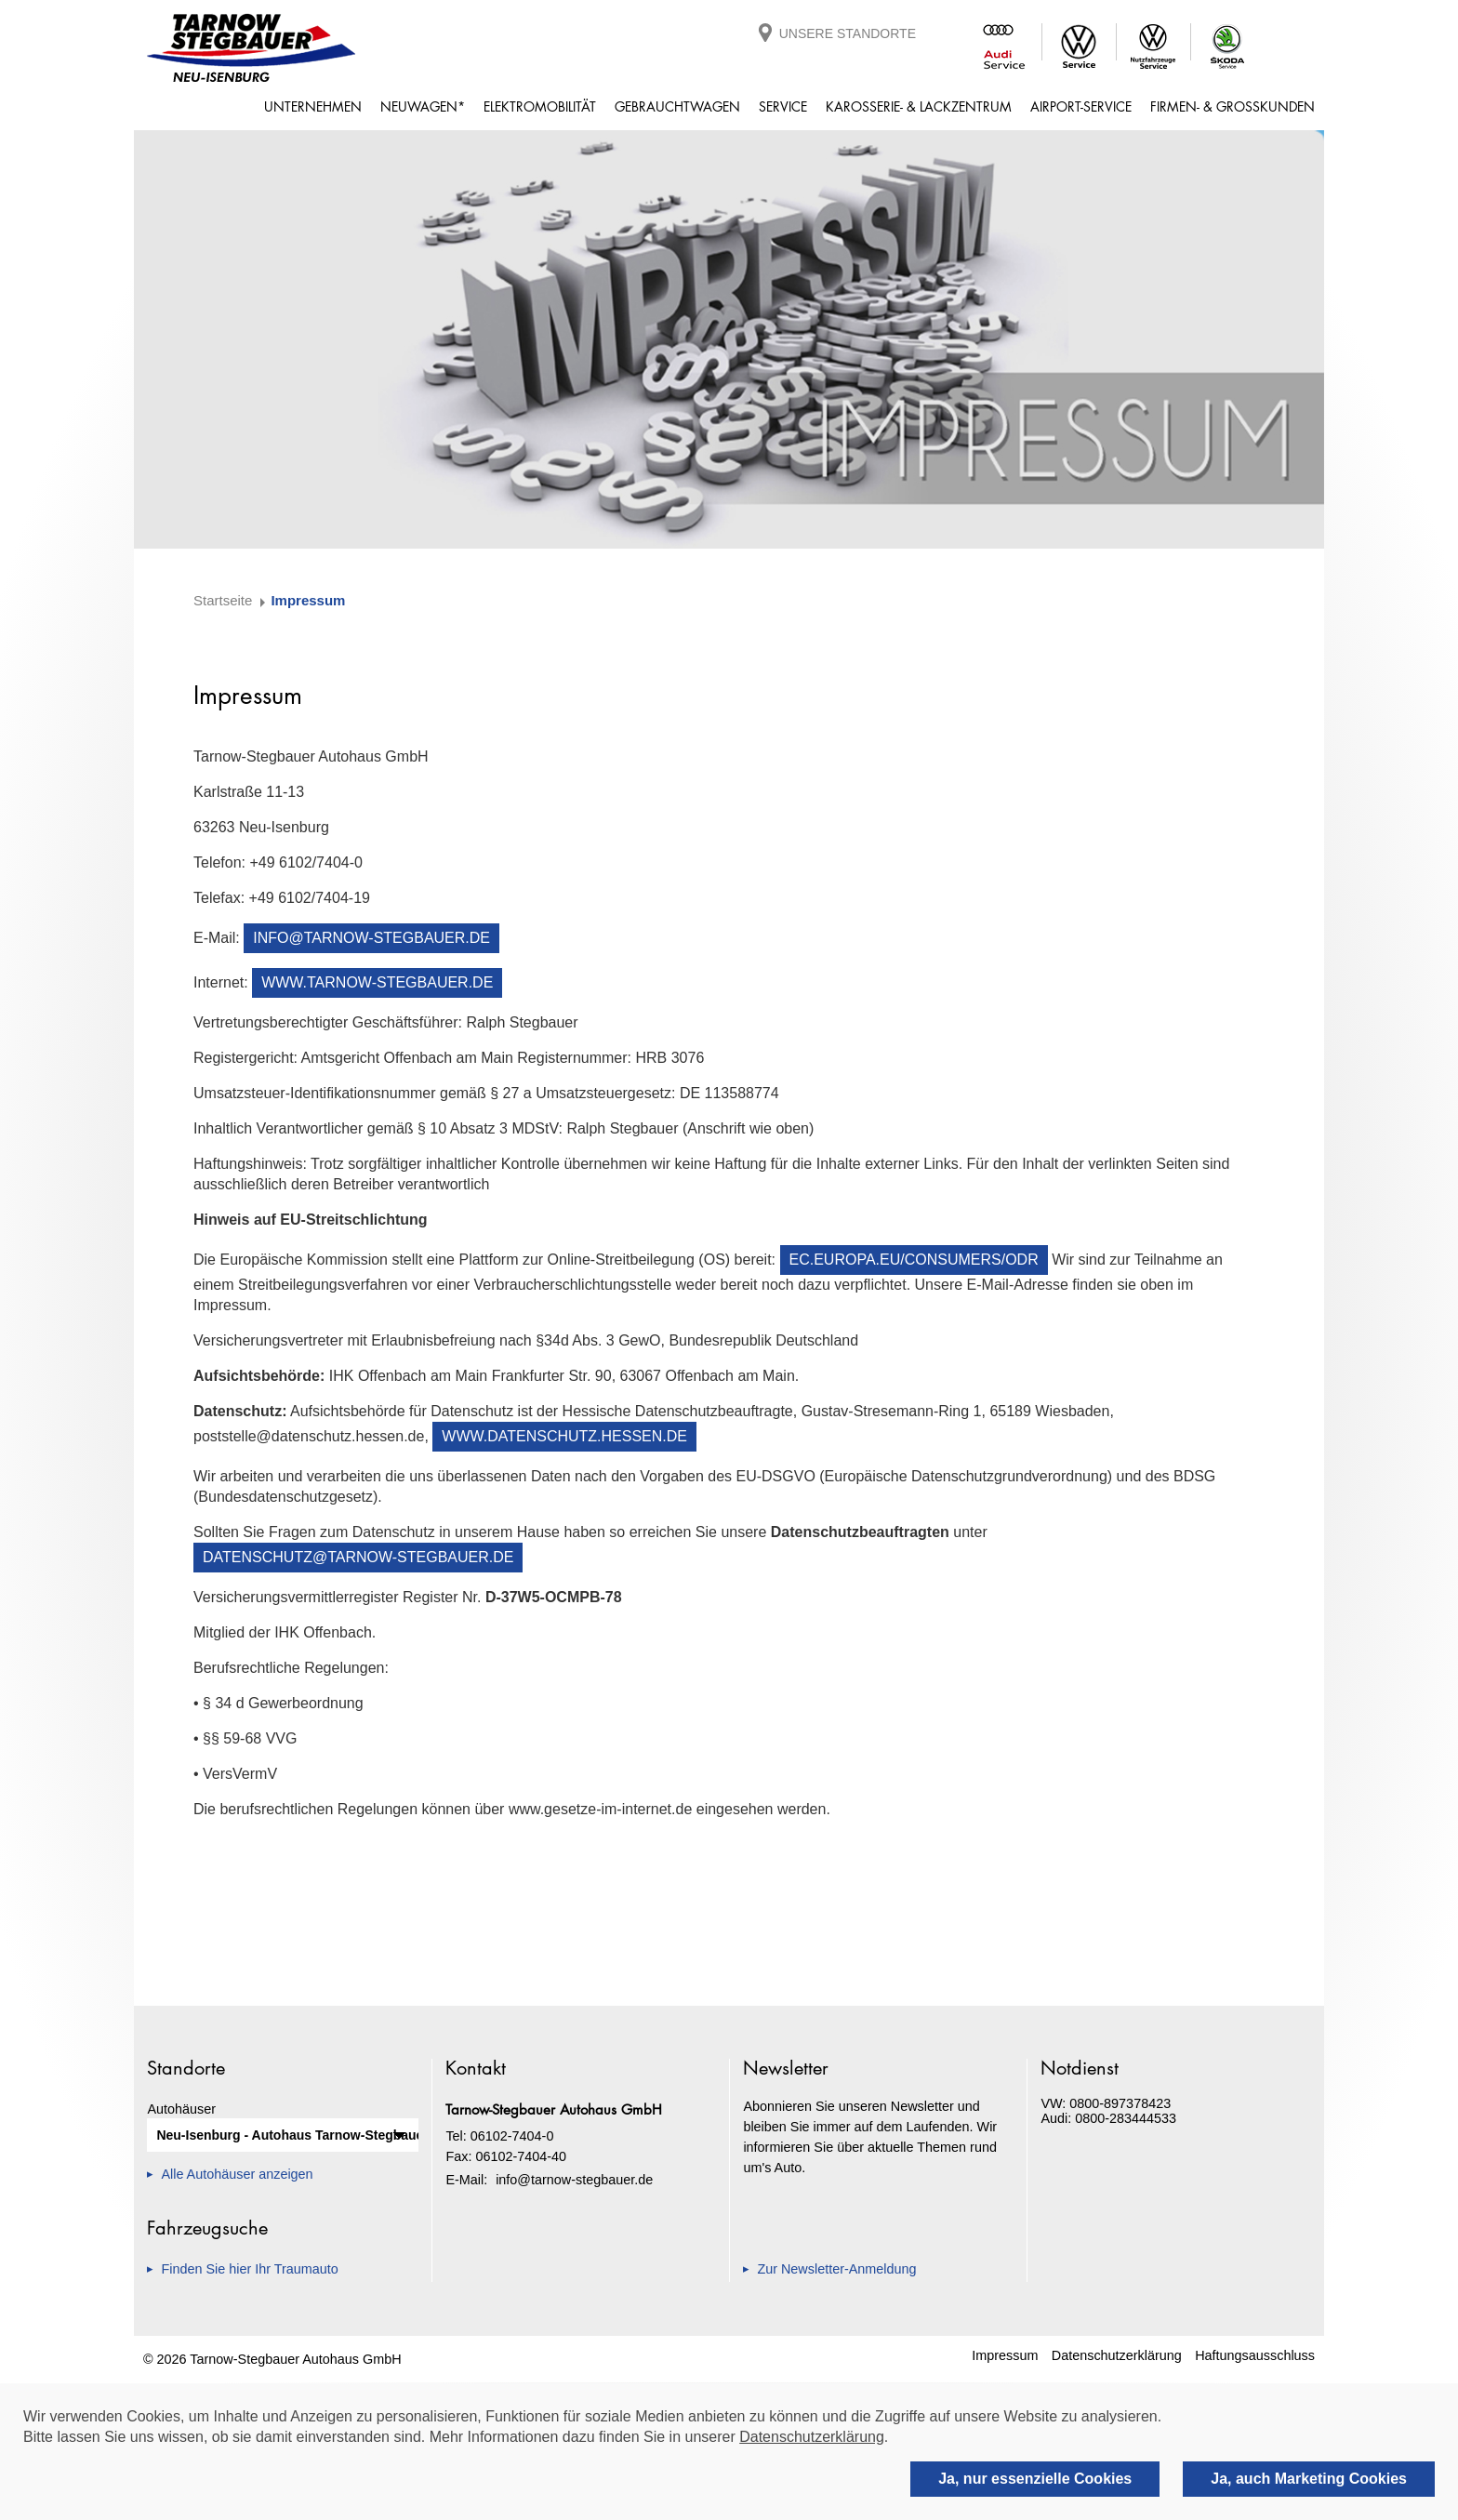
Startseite (222, 600)
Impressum (1005, 2355)
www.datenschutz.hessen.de (564, 1436)
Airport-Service (1081, 106)
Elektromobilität (540, 106)
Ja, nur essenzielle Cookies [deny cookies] (1035, 2479)
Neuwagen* (422, 106)
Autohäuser (181, 2109)
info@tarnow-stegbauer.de (371, 938)
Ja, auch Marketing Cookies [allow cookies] (1309, 2479)
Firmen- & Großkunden (1232, 106)
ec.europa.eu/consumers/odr (914, 1259)
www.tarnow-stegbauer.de (377, 982)
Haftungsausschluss (1255, 2355)
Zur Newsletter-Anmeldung (836, 2268)
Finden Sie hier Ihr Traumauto (249, 2268)
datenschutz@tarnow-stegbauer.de (358, 1557)
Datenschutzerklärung (1117, 2355)
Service (783, 106)
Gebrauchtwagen (677, 106)
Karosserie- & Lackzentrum (919, 106)
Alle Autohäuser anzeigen (236, 2174)
